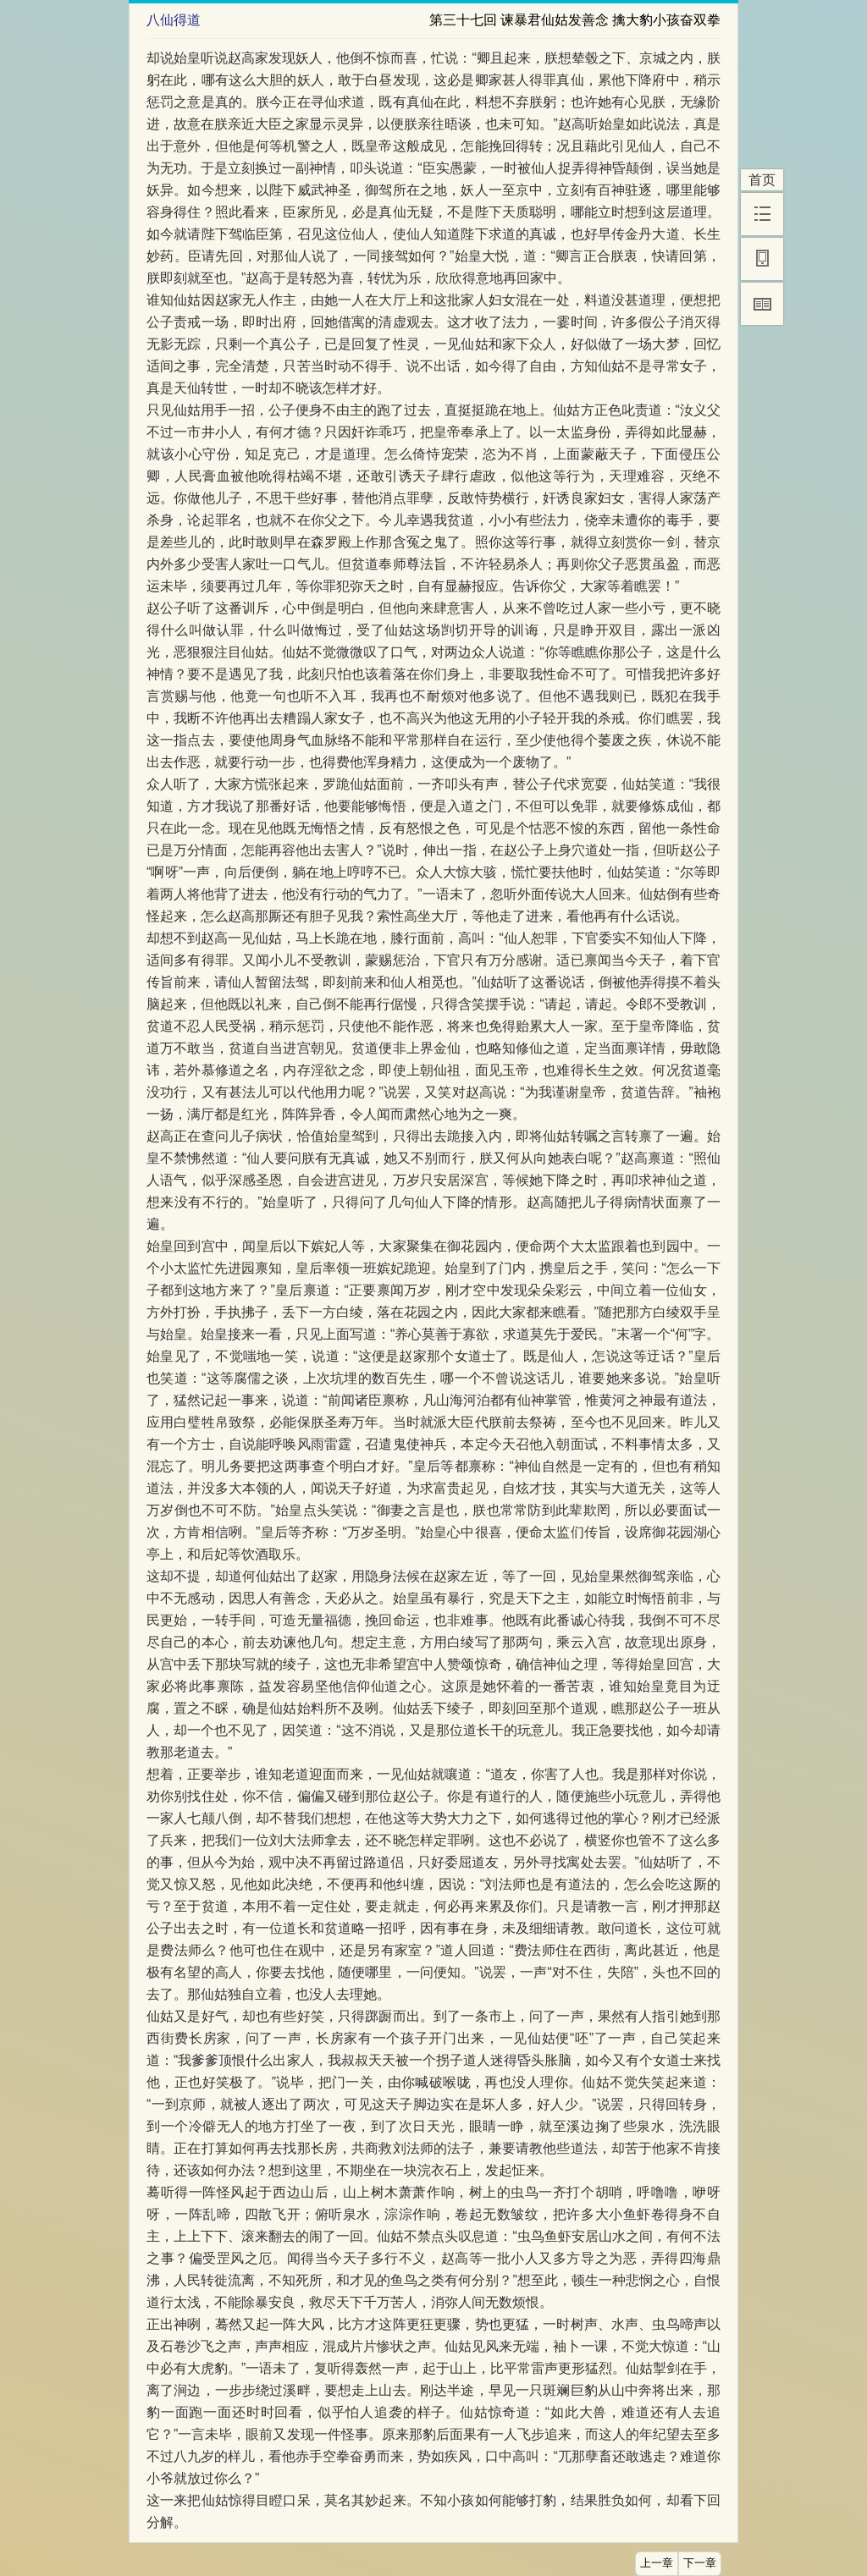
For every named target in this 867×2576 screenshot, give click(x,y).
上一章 (656, 2563)
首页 (762, 180)
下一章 (699, 2563)
